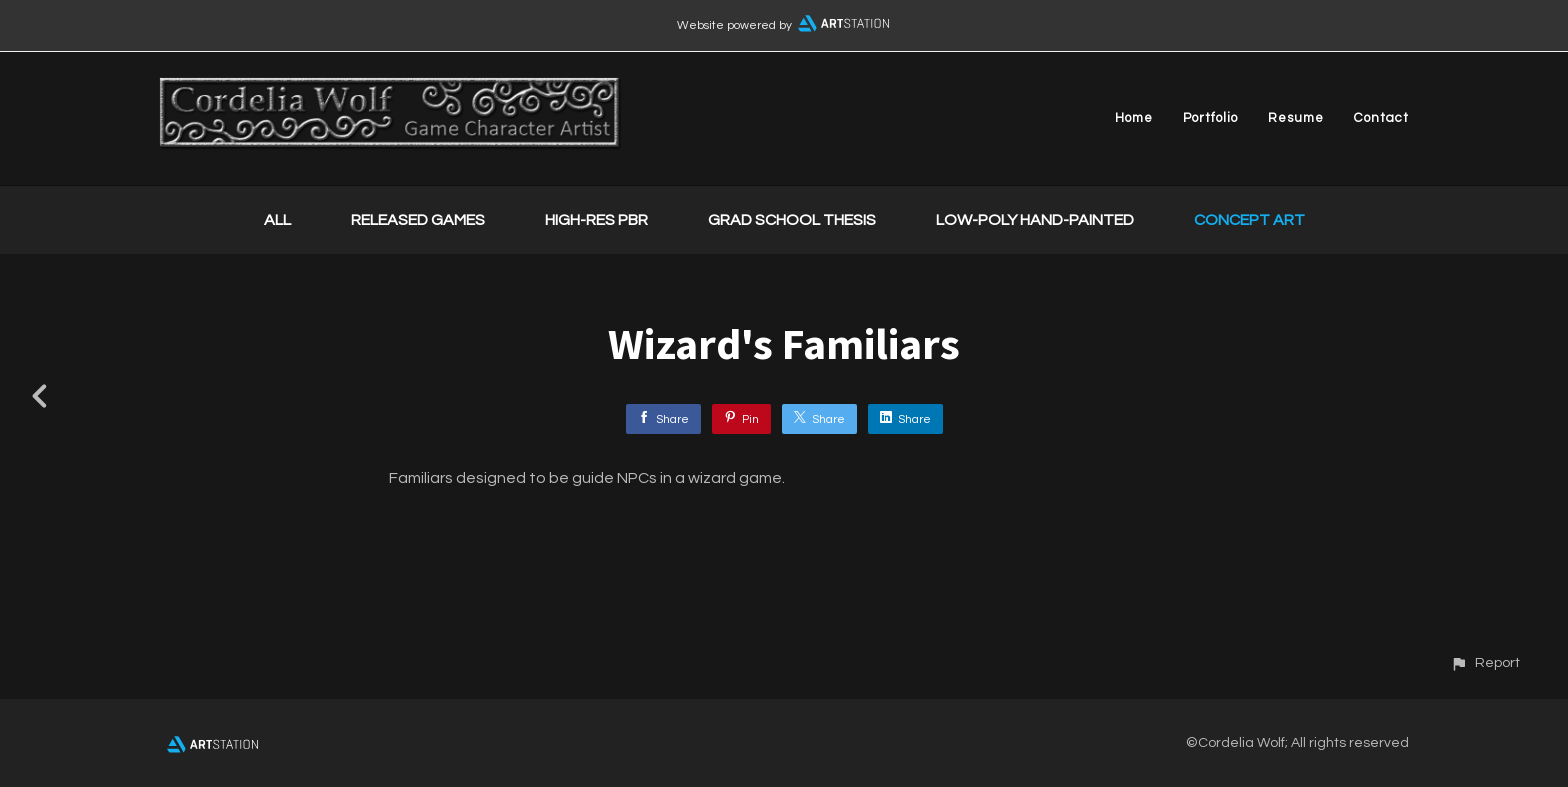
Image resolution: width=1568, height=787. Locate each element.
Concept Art (1249, 220)
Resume (1296, 118)
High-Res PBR (596, 220)
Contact (1381, 118)
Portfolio (1210, 118)
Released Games (418, 220)
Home (1134, 118)
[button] (1485, 662)
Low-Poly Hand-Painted (1035, 220)
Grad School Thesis (792, 220)
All (277, 220)
